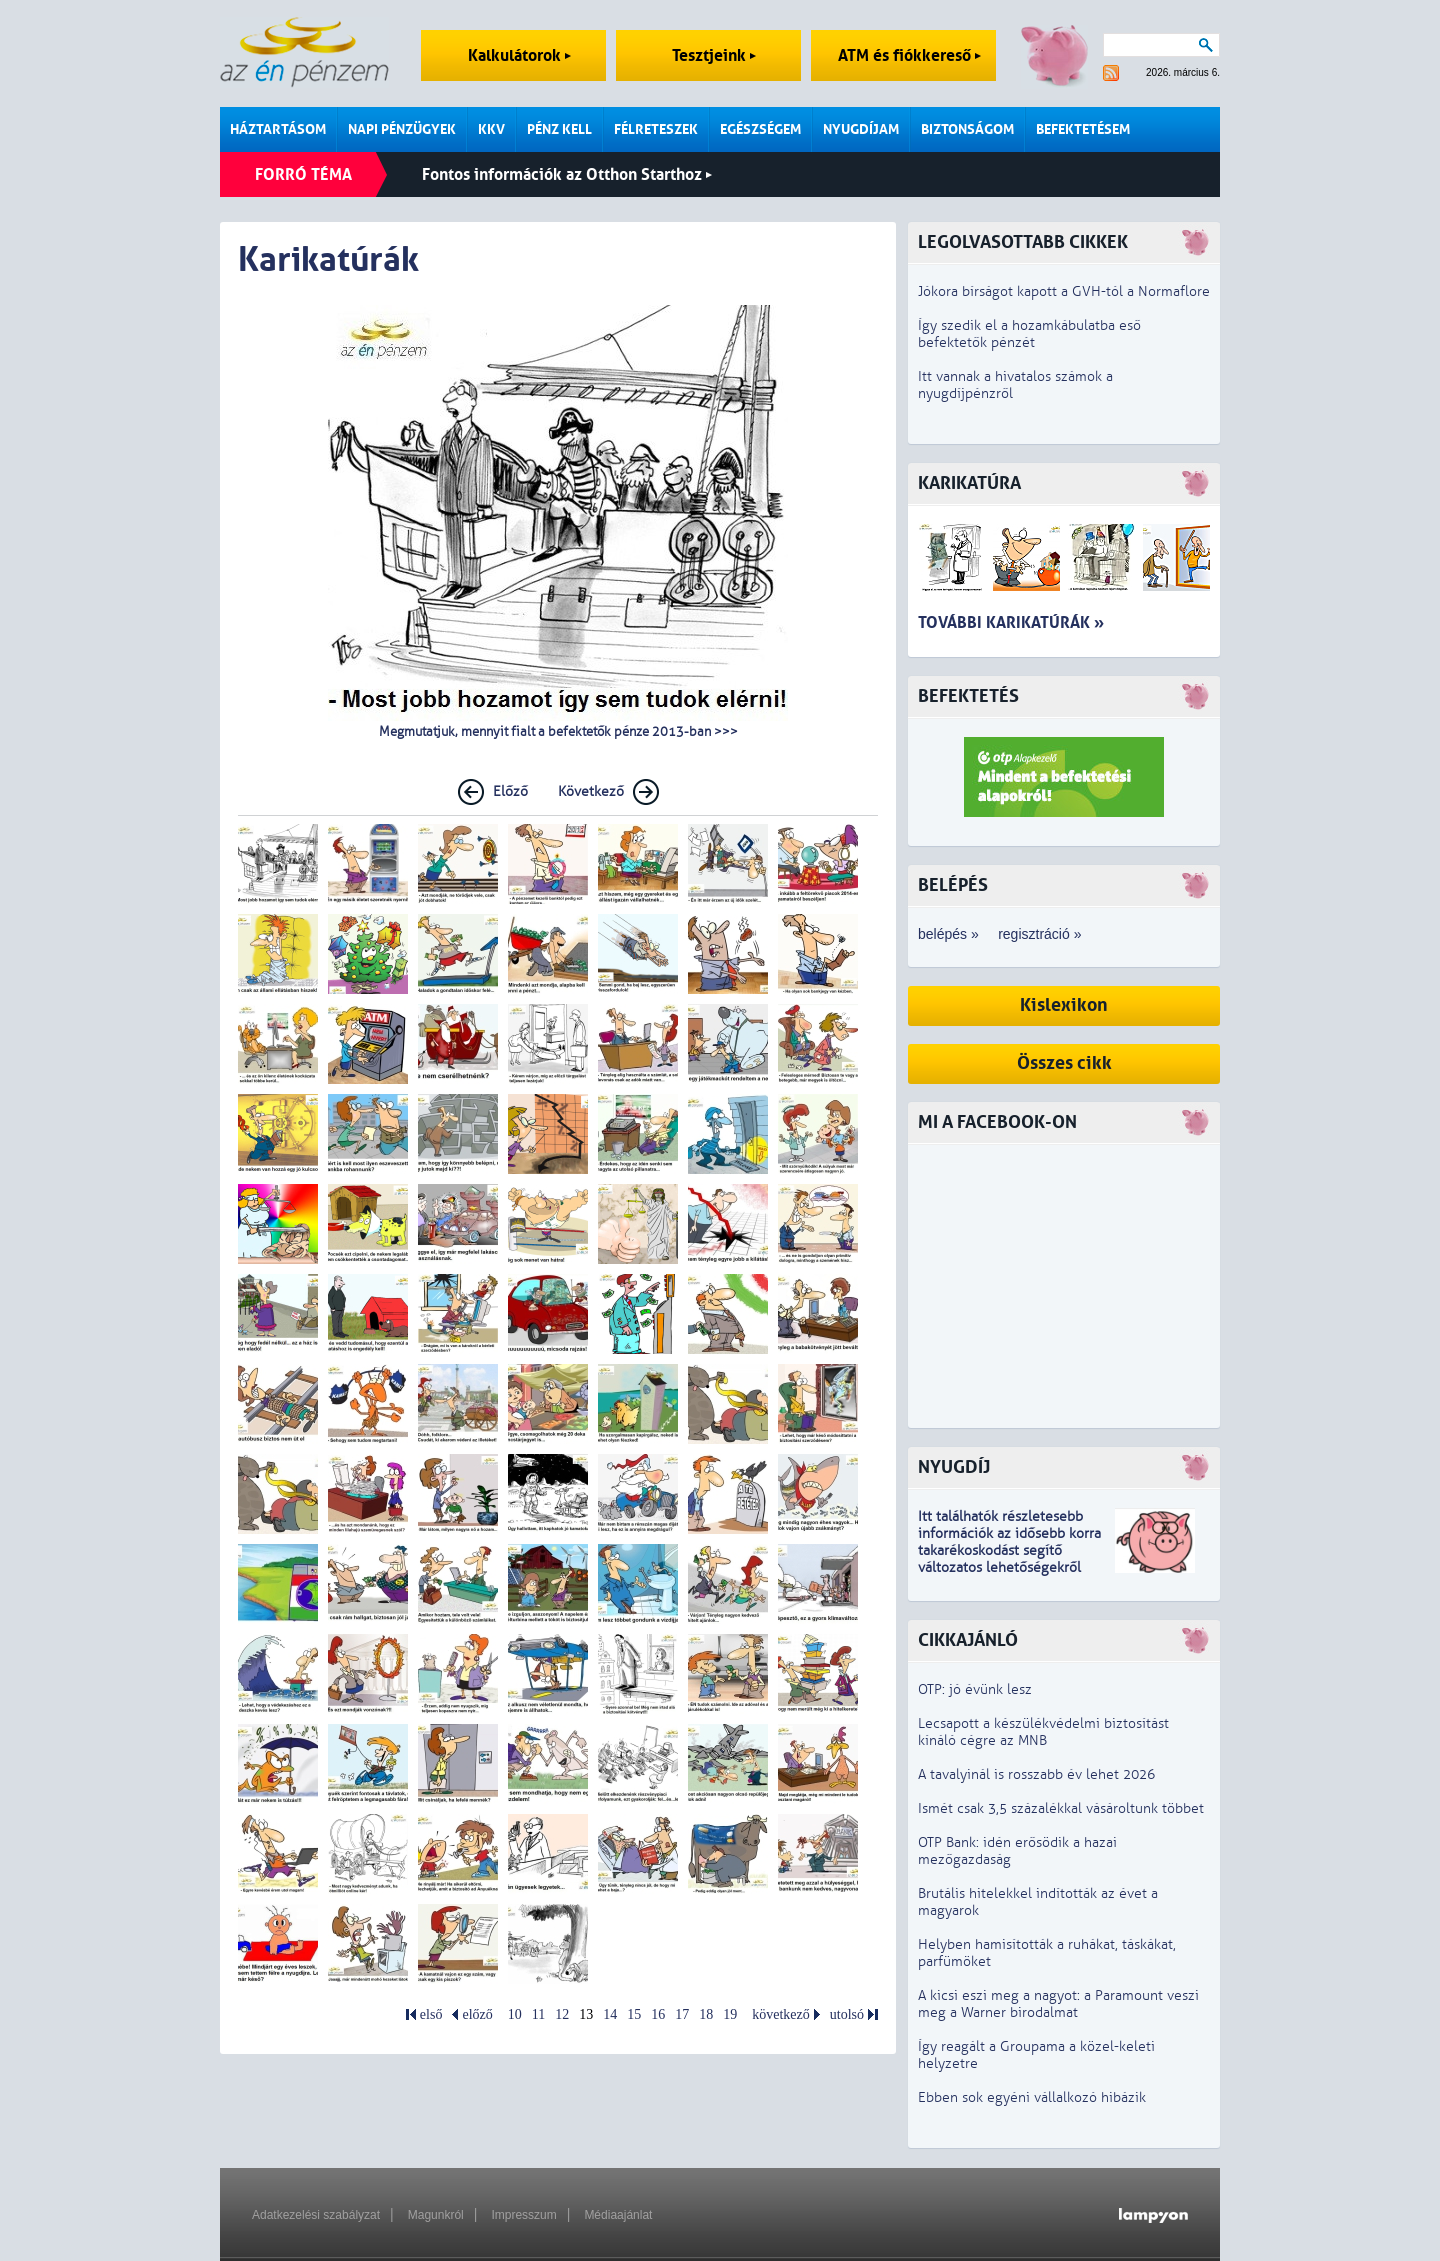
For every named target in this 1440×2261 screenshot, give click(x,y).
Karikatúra (969, 483)
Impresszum (523, 2215)
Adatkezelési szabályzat (316, 2215)
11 (538, 2014)
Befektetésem (1083, 129)
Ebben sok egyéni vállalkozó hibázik (1032, 2097)
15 (634, 2014)
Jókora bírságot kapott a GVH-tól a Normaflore (1064, 291)
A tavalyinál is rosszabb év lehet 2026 (1036, 1774)
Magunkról (436, 2215)
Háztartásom (278, 129)
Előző (510, 791)
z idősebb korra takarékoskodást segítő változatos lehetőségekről (1009, 1550)
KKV (491, 129)
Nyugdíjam (861, 129)
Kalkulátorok (519, 55)
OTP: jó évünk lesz (975, 1689)
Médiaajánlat (618, 2215)
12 (562, 2014)
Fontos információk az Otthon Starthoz (567, 174)
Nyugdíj (954, 1467)
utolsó (847, 2014)
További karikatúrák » (1011, 622)
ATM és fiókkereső (909, 55)
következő (781, 2014)
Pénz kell (559, 129)
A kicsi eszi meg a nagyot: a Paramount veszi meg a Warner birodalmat (1058, 2004)
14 (610, 2014)
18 (706, 2014)
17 (682, 2014)
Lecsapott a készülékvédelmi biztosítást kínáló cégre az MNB (1043, 1732)
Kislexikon (1064, 1005)
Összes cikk (1064, 1063)
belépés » (948, 934)
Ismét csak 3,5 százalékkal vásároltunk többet (1061, 1808)
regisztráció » (1039, 934)
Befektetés (968, 696)
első (431, 2014)
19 (730, 2014)
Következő (591, 791)
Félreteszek (656, 129)
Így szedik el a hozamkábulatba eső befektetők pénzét (1029, 334)
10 (515, 2014)
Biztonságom (967, 129)
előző (477, 2014)
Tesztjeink (714, 55)
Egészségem (760, 129)
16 (658, 2014)
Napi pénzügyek (402, 129)
